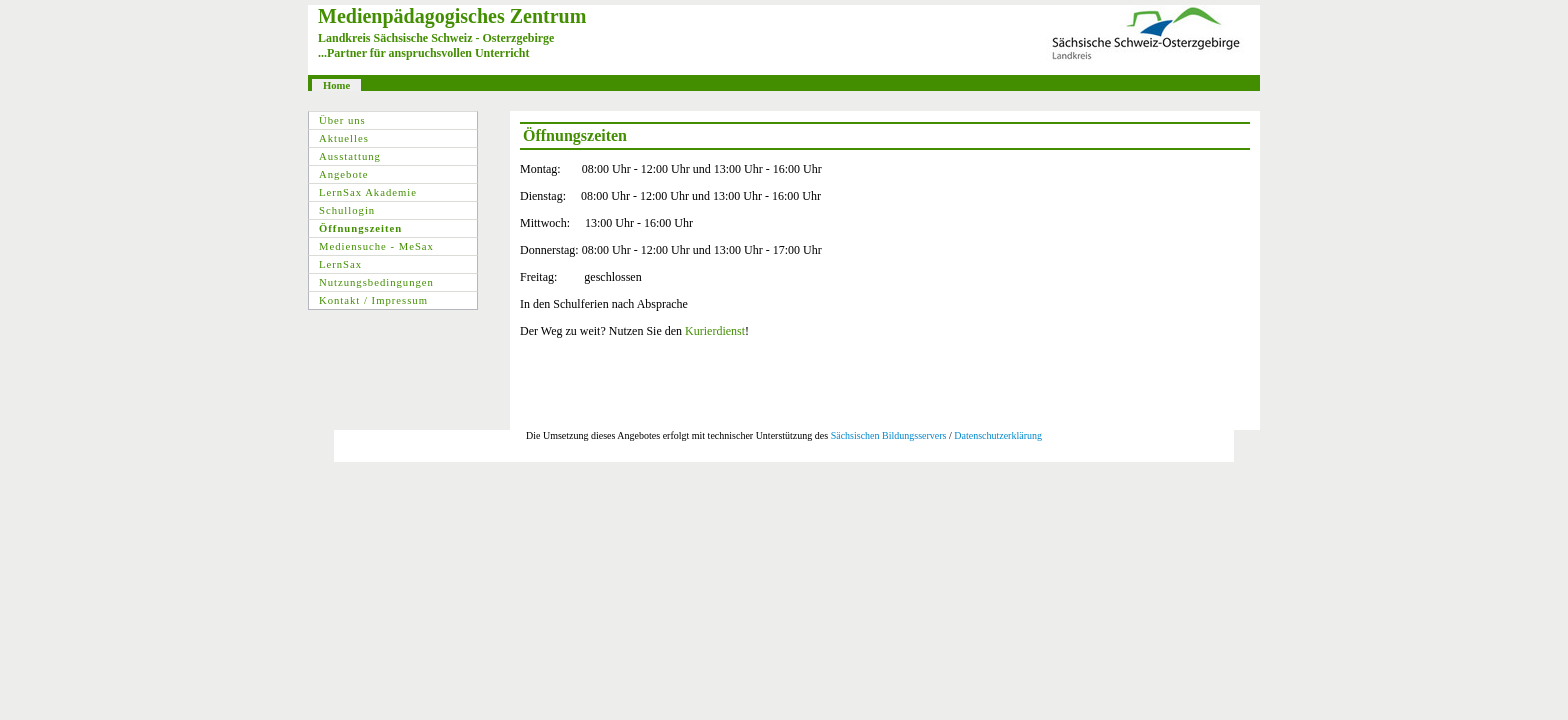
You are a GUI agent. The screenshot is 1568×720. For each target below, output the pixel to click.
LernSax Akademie (368, 192)
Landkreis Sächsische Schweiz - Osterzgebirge (436, 38)
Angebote (343, 174)
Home (336, 85)
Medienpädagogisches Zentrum (452, 16)
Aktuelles (344, 138)
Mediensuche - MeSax (376, 246)
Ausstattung (350, 156)
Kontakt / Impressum (373, 300)
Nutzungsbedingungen (376, 282)
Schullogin (347, 210)
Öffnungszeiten (360, 228)
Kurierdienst (715, 331)
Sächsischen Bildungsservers (889, 435)
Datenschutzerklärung (998, 435)
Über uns (342, 120)
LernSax (340, 264)
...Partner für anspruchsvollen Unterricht (424, 53)
